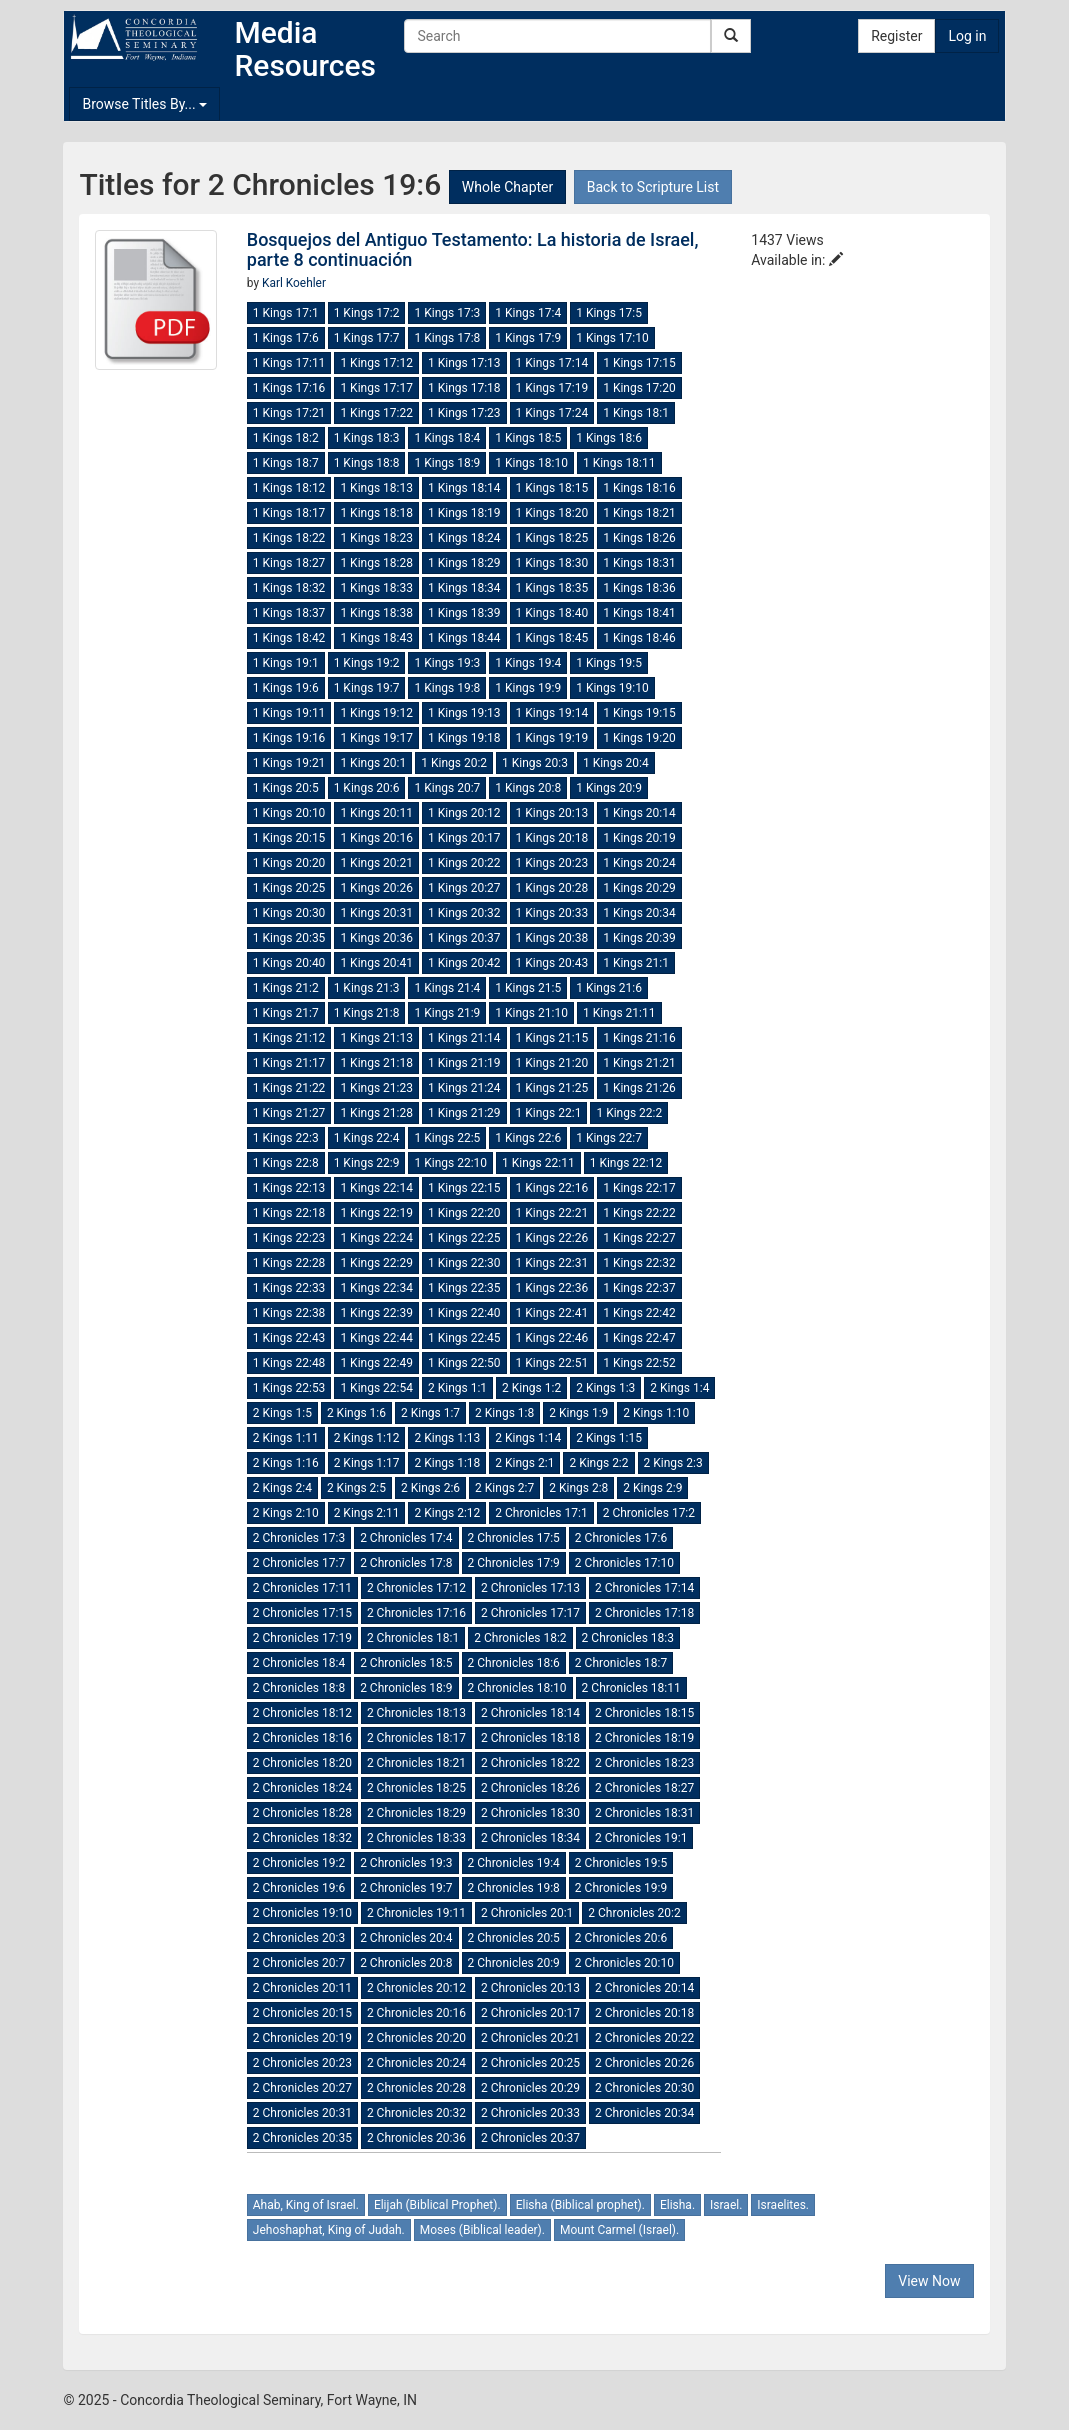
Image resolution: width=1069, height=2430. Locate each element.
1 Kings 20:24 (639, 863)
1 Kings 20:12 (464, 813)
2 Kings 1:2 (531, 1388)
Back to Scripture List (653, 187)
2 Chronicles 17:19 (302, 1638)
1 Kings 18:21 (639, 513)
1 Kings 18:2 (286, 438)
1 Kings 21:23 (376, 1088)
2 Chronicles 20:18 (644, 2013)
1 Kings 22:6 (528, 1138)
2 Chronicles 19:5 (621, 1863)
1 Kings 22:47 (639, 1338)
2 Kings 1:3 (605, 1388)
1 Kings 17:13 (464, 363)
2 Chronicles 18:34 (530, 1838)
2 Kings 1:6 (356, 1413)
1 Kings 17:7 (367, 338)
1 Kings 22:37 (639, 1288)
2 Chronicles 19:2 (299, 1863)
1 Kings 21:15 (552, 1038)
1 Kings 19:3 (447, 663)
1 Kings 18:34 (464, 588)
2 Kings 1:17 (367, 1463)
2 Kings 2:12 (447, 1513)
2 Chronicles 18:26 (530, 1788)
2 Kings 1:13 (447, 1438)
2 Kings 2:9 (652, 1488)
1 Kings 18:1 (636, 413)
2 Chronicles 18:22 (530, 1763)
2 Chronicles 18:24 (302, 1788)
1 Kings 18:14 (464, 488)
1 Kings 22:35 (464, 1288)
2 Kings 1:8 (504, 1413)
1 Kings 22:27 (639, 1238)
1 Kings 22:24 (376, 1238)
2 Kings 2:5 (356, 1488)
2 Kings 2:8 (578, 1488)
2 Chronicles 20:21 (530, 2038)
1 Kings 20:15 (289, 838)
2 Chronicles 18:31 (644, 1813)
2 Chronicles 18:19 (644, 1738)
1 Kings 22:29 (376, 1263)
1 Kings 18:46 (639, 638)
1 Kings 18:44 (464, 638)
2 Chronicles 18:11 (631, 1688)
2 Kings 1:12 (367, 1438)
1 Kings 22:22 (639, 1213)
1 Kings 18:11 (619, 463)
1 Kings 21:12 (289, 1038)
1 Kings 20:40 (289, 963)
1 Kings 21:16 (639, 1038)
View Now (929, 2281)
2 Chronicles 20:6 (621, 1938)
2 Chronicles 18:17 (416, 1738)
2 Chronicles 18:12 (302, 1713)
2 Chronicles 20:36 (416, 2138)
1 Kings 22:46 (552, 1338)
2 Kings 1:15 (609, 1438)
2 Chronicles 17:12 (416, 1588)
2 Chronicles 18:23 (644, 1763)
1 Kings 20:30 (289, 913)
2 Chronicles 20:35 (302, 2138)
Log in (967, 36)
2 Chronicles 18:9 (406, 1688)
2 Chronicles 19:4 (514, 1863)
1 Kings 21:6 (609, 988)
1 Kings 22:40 (464, 1313)
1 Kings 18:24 (464, 538)
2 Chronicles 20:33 (530, 2113)
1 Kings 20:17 (464, 838)
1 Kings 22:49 (376, 1363)
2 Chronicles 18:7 (621, 1663)
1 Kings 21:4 (447, 988)
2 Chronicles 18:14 (530, 1713)
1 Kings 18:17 (289, 513)
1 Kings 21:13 (376, 1038)
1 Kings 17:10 (612, 338)
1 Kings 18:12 (289, 488)
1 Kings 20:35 (289, 938)
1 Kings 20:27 (464, 888)
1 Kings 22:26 (552, 1238)
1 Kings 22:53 (289, 1388)
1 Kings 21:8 (367, 1013)
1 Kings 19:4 (528, 663)
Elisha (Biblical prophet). (580, 2205)
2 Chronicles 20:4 (406, 1938)
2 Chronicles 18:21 (416, 1763)
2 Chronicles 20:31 (302, 2113)
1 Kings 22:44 (376, 1338)
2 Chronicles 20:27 (302, 2088)
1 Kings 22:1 (549, 1113)
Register (896, 36)
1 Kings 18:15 (552, 488)
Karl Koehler (294, 283)
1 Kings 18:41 (639, 613)
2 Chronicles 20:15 (302, 2013)
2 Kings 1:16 (286, 1463)
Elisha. (677, 2205)
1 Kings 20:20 (289, 863)
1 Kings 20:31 (376, 913)
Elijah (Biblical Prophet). (437, 2205)
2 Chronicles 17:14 (644, 1588)
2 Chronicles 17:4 (406, 1538)
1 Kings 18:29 (464, 563)
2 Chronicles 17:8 (406, 1563)
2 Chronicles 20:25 (530, 2063)
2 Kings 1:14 (528, 1438)
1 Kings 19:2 (367, 663)
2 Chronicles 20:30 (644, 2088)
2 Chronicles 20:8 (406, 1963)
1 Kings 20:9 (609, 788)
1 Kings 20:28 (552, 888)
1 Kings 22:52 (639, 1363)
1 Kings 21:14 (464, 1038)
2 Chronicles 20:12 (416, 1988)
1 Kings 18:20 (552, 513)
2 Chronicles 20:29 (530, 2088)
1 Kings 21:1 (636, 963)
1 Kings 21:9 (447, 1013)
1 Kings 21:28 (376, 1113)
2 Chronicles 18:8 (299, 1688)
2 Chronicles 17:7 (299, 1563)
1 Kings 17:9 (528, 338)
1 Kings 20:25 (289, 888)
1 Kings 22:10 (450, 1163)
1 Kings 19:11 (289, 713)
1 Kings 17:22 (376, 413)
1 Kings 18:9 (447, 463)
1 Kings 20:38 (552, 938)
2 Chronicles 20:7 (299, 1963)
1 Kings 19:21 (289, 763)
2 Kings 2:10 (286, 1513)
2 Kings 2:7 (504, 1488)
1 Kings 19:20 (639, 738)
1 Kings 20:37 (464, 938)
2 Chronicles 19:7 (406, 1888)
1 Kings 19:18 (464, 738)
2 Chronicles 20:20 (416, 2038)
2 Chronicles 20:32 (416, 2113)
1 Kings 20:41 (376, 963)
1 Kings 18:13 (376, 488)
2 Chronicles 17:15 (302, 1613)
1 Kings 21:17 (289, 1063)
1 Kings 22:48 (289, 1363)
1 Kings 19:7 (367, 688)
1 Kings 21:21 (639, 1063)
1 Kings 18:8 (367, 463)
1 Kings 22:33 (289, 1288)
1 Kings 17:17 (376, 388)
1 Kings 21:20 (552, 1063)
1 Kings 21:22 (289, 1088)
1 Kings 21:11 (619, 1013)
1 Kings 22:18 (289, 1213)
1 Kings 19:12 (376, 713)
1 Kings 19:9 (528, 688)
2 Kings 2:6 (430, 1488)
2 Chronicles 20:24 (416, 2063)
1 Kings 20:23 (552, 863)
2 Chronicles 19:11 (416, 1913)
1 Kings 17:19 (552, 388)
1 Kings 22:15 (464, 1188)
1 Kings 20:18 (552, 838)
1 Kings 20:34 (639, 913)
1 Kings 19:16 (289, 738)
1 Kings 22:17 (639, 1188)
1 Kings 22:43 (289, 1338)
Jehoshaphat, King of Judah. (329, 2230)
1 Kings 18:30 (552, 563)
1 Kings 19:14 (552, 713)
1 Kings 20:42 (464, 963)
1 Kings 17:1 (286, 313)
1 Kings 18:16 (639, 488)
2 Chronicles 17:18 (644, 1613)
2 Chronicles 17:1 (541, 1513)
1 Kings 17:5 (609, 313)
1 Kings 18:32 (289, 588)
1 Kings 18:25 (552, 538)
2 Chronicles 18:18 (530, 1738)
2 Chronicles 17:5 (514, 1538)
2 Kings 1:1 (457, 1388)
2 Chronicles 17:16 (416, 1613)
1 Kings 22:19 (376, 1213)
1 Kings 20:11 (376, 813)
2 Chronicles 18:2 (520, 1638)
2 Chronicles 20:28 (416, 2088)
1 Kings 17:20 (639, 388)
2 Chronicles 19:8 (514, 1888)
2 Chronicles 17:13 (530, 1588)
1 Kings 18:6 (609, 438)
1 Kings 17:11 (289, 363)
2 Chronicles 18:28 (302, 1813)
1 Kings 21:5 (528, 988)
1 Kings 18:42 (289, 638)
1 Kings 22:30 (464, 1263)
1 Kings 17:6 (286, 338)
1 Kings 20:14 (639, 813)
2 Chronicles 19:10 (302, 1913)
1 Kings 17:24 (552, 413)
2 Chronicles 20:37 (530, 2138)
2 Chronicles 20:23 (302, 2063)
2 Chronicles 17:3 (299, 1538)
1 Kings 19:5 (609, 663)
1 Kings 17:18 (464, 388)
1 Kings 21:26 (639, 1088)
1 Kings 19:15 (639, 713)
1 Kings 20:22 (464, 863)
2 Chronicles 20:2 (634, 1913)
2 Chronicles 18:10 (517, 1688)
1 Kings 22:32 (639, 1263)
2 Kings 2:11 (367, 1513)
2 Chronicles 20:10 (624, 1963)
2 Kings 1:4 (679, 1388)
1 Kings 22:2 (629, 1113)
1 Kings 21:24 (464, 1088)
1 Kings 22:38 (289, 1313)
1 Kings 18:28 (376, 563)
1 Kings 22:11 (538, 1163)
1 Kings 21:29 (464, 1113)
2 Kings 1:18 (447, 1463)
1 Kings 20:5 (286, 788)
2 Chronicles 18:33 (416, 1838)
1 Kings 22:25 (464, 1238)
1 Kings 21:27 (289, 1113)
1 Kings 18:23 (376, 538)
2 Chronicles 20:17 (530, 2013)
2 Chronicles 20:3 (299, 1938)
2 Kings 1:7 (430, 1413)
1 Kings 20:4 (616, 763)
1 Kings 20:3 (535, 763)
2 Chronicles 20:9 (514, 1963)
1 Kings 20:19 (639, 838)
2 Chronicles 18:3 (628, 1638)
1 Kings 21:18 (376, 1063)
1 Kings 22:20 (464, 1213)
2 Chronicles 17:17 (530, 1613)
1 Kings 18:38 (376, 613)
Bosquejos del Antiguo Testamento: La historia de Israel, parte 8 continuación (473, 249)
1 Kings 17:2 (367, 313)
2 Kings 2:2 (598, 1463)
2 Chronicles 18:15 (644, 1713)
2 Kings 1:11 (286, 1438)
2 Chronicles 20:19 (302, 2038)
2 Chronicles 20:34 (644, 2113)
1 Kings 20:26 (376, 888)
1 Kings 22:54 (376, 1388)
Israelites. (783, 2205)
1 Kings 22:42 (639, 1313)
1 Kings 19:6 (286, 688)
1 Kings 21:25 (552, 1088)
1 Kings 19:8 (447, 688)
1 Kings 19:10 (612, 688)
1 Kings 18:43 (376, 638)
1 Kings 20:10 (289, 813)
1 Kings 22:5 (447, 1138)
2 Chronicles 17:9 (514, 1563)
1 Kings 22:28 (289, 1263)
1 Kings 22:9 (367, 1163)
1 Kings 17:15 (639, 363)
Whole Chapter (507, 187)
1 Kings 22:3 (286, 1138)
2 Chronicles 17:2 (649, 1513)
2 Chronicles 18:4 (299, 1663)
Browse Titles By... (144, 104)
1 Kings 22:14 (376, 1188)
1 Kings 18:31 (639, 563)
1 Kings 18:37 (289, 613)
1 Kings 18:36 (639, 588)
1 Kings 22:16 (552, 1188)
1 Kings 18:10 (531, 463)
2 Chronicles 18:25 (416, 1788)
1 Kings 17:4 (528, 313)
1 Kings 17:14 (552, 363)
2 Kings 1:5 (282, 1413)
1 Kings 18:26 (639, 538)
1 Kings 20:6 (367, 788)
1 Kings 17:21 (289, 413)
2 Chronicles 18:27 (644, 1788)
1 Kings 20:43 (552, 963)
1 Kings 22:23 (289, 1238)
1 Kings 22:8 (286, 1163)
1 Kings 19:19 (552, 738)
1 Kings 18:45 (552, 638)
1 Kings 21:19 (464, 1063)
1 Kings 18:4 (447, 438)
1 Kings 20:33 (552, 913)
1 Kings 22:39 (376, 1313)
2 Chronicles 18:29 (416, 1813)
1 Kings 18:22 (289, 538)
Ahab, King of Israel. (306, 2205)
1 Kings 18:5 (528, 438)
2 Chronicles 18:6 (514, 1663)
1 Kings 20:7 (447, 788)
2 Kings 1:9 (578, 1413)
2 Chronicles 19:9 (621, 1888)
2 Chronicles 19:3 (406, 1863)
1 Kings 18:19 (464, 513)
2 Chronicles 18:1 (413, 1638)
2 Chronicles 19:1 (641, 1838)
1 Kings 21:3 (367, 988)
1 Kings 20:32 (464, 913)
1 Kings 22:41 (552, 1313)
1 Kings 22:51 (552, 1363)
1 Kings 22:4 (367, 1138)
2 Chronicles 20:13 (530, 1988)
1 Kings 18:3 (367, 438)
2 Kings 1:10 (656, 1413)
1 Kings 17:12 (376, 363)
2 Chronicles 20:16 (416, 2013)
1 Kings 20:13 (552, 813)
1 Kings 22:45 (464, 1338)
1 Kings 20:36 (376, 938)
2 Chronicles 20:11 (302, 1988)
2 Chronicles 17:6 (621, 1538)
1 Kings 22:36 (552, 1288)
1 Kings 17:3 (447, 313)
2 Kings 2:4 (282, 1488)
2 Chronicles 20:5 (514, 1938)
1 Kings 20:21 (376, 863)
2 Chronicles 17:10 (624, 1563)
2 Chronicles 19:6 (299, 1888)
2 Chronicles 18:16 (302, 1738)
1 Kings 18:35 (552, 588)
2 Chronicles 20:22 (644, 2038)
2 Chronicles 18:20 (302, 1763)
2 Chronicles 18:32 (302, 1838)
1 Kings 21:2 (286, 988)
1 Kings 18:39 (464, 613)
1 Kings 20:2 (454, 763)
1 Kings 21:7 (286, 1013)
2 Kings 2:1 (524, 1463)
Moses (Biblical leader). (482, 2230)
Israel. (726, 2205)
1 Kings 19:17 (376, 738)
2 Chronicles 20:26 (644, 2063)
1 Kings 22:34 (376, 1288)
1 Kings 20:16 (376, 838)
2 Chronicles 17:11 (302, 1588)
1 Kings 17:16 (289, 388)
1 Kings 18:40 (552, 613)
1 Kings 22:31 (552, 1263)
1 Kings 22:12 (626, 1163)
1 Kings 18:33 (376, 588)
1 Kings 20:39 (639, 938)
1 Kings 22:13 (289, 1188)
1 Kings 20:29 (639, 888)
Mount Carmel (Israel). (619, 2230)
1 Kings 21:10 (531, 1013)
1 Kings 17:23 (464, 413)
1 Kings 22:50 (464, 1363)
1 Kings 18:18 (376, 513)
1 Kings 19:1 (286, 663)
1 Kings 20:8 (528, 788)
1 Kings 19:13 (464, 713)
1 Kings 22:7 (609, 1138)
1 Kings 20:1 (373, 763)
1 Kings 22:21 (552, 1213)
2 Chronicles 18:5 (406, 1663)
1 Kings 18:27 (289, 563)
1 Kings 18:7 (286, 463)
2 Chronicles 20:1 (527, 1913)
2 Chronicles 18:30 (530, 1813)
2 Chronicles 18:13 (416, 1713)
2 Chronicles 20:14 (644, 1988)
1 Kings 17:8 (447, 338)
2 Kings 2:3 (673, 1463)
